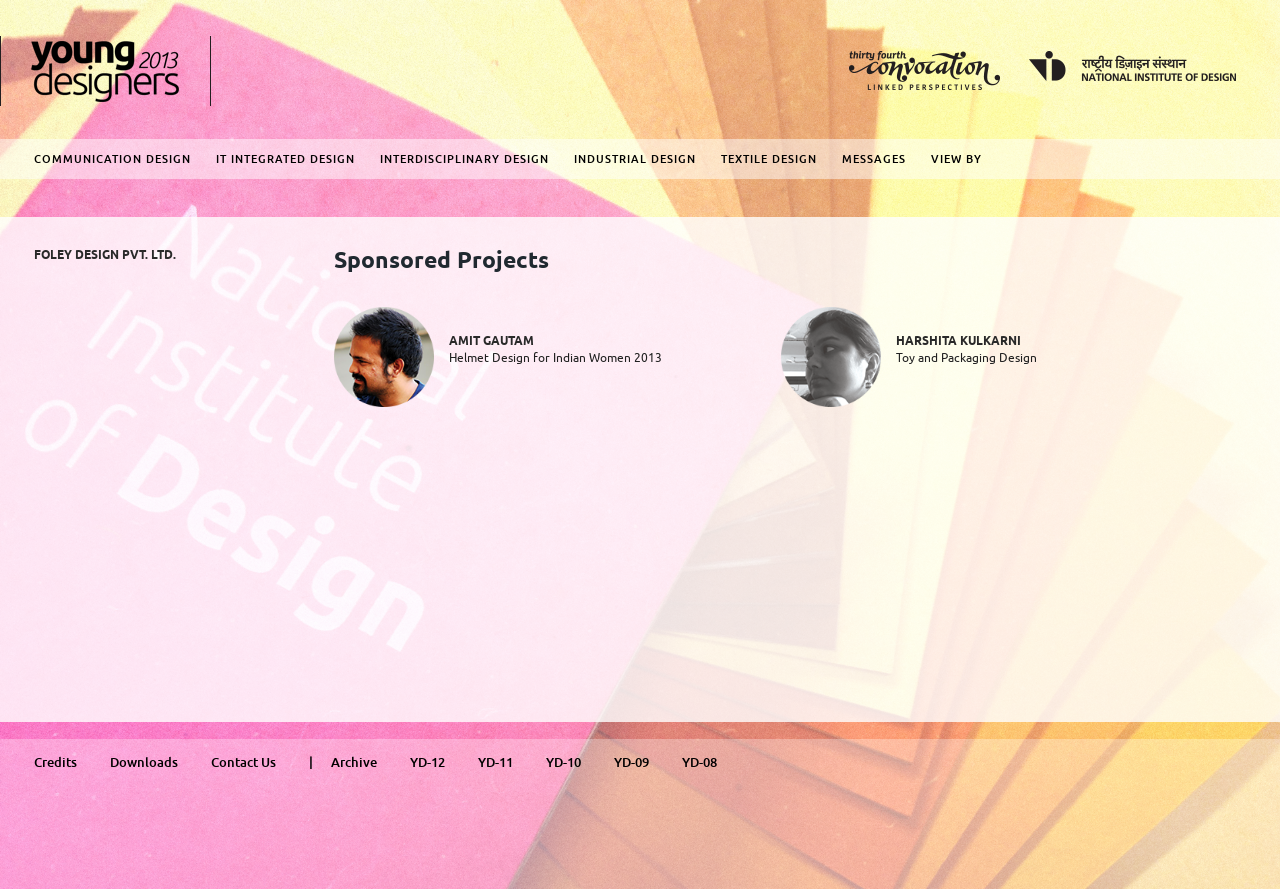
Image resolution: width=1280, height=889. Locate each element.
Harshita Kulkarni (958, 341)
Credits (55, 762)
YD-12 (427, 762)
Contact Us (243, 762)
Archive (354, 762)
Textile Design (769, 159)
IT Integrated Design (285, 159)
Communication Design (112, 159)
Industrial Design (635, 159)
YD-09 (631, 762)
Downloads (144, 762)
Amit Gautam (491, 341)
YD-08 (699, 762)
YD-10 (563, 762)
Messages (874, 159)
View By (956, 159)
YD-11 (495, 762)
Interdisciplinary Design (464, 159)
